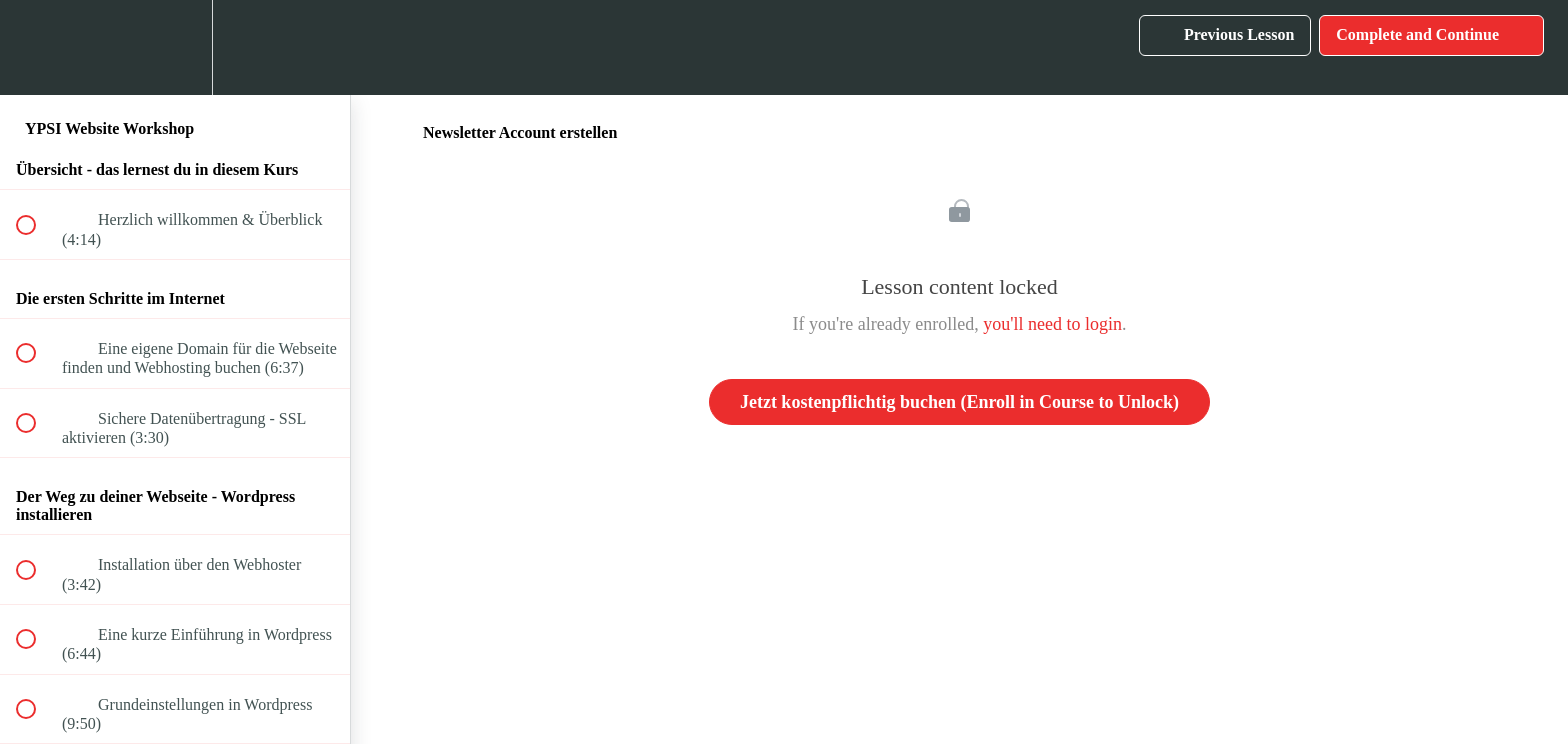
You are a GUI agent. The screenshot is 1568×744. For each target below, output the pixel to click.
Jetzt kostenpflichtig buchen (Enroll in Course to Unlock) (959, 402)
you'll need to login (1052, 324)
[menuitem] (175, 47)
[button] (37, 47)
